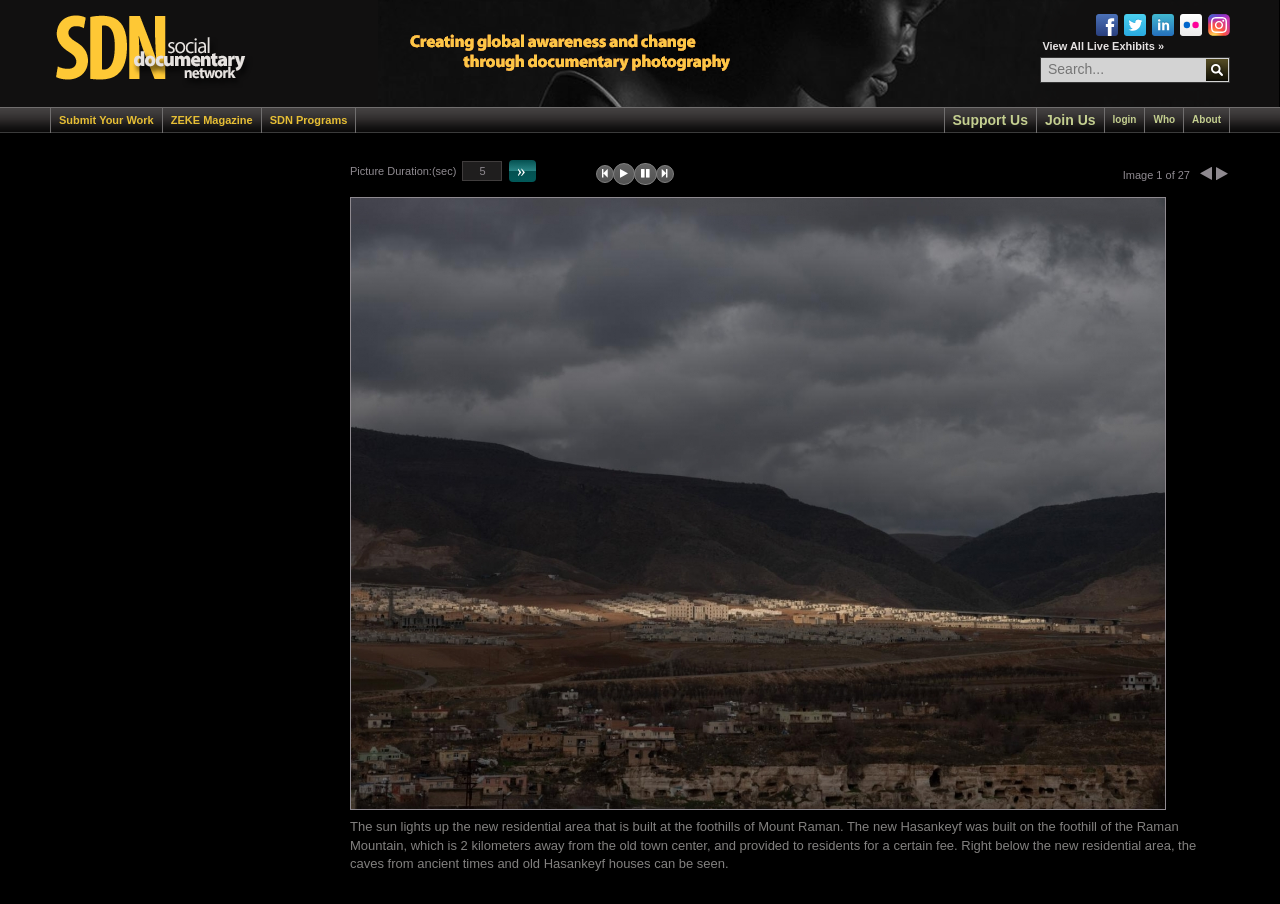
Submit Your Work (106, 120)
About (1206, 119)
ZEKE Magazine (212, 120)
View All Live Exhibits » (1103, 46)
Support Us (990, 120)
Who (1164, 119)
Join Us (1070, 120)
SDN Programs (309, 120)
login (1125, 119)
